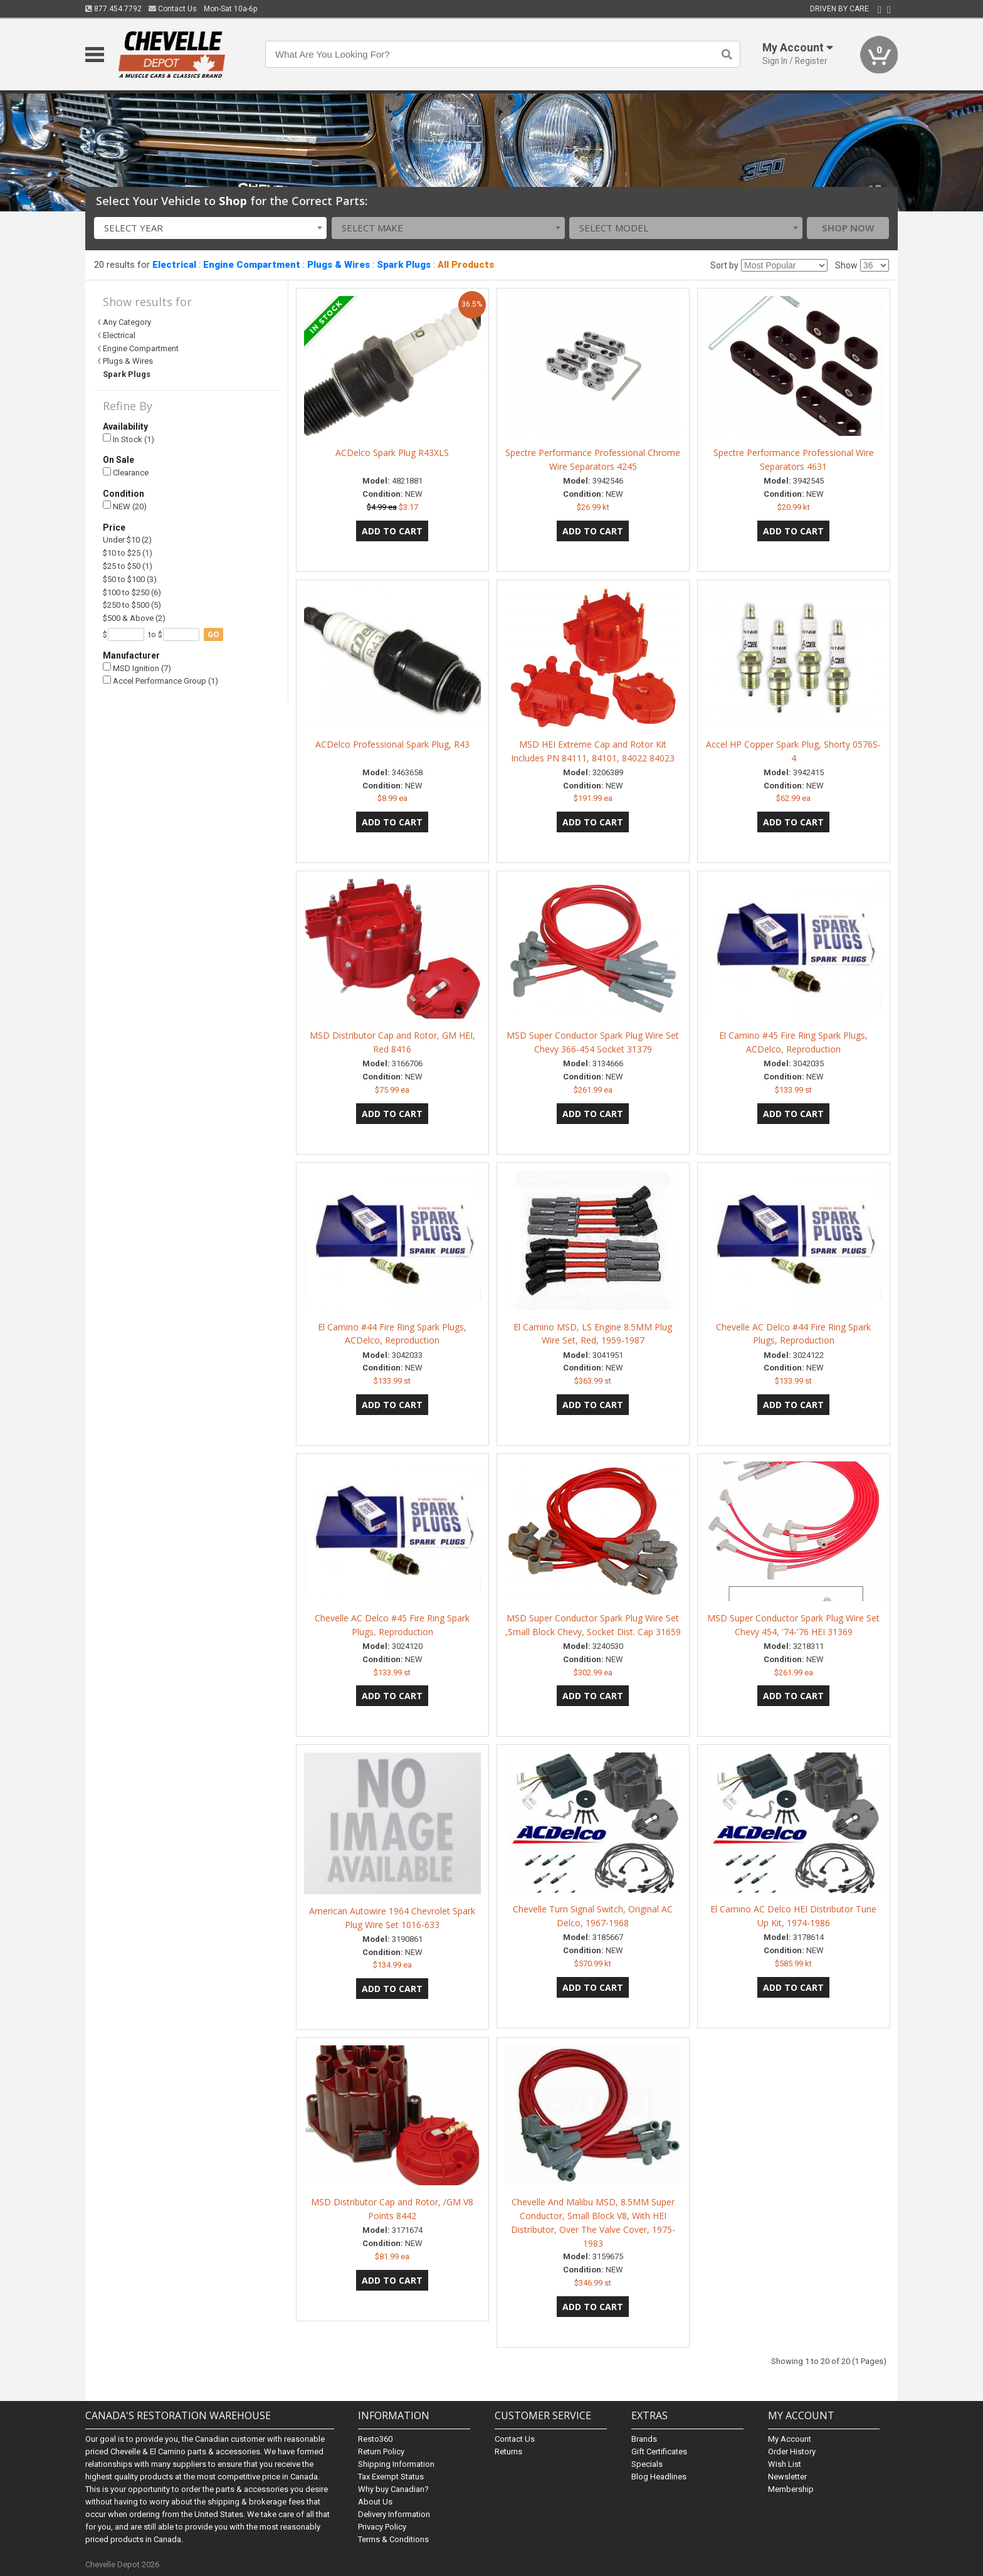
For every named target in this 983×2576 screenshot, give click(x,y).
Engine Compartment (251, 264)
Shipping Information (396, 2464)
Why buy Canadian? (393, 2489)
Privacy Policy (382, 2526)
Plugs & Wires (338, 264)
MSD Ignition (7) (137, 667)
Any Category (127, 322)
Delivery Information (394, 2514)
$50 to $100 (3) (130, 579)
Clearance (126, 472)
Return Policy (381, 2451)
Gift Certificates (659, 2451)
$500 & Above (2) (134, 618)
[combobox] (210, 228)
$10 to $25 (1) (127, 553)
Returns (508, 2451)
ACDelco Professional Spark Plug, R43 (392, 744)
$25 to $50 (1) (127, 566)
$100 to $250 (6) (132, 592)
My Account (789, 2439)
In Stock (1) (128, 438)
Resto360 (375, 2439)
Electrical (174, 264)
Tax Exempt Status (391, 2476)
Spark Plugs (404, 264)
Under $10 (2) (127, 539)
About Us (375, 2501)
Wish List (784, 2464)
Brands (644, 2439)
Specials (647, 2464)
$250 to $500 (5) (132, 605)
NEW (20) (125, 506)
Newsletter (787, 2476)
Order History (792, 2451)
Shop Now (848, 227)
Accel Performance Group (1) (160, 681)
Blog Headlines (658, 2476)
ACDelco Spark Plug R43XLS (392, 452)
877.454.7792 (113, 8)
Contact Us (173, 8)
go (213, 634)
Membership (791, 2489)
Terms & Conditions (393, 2539)
